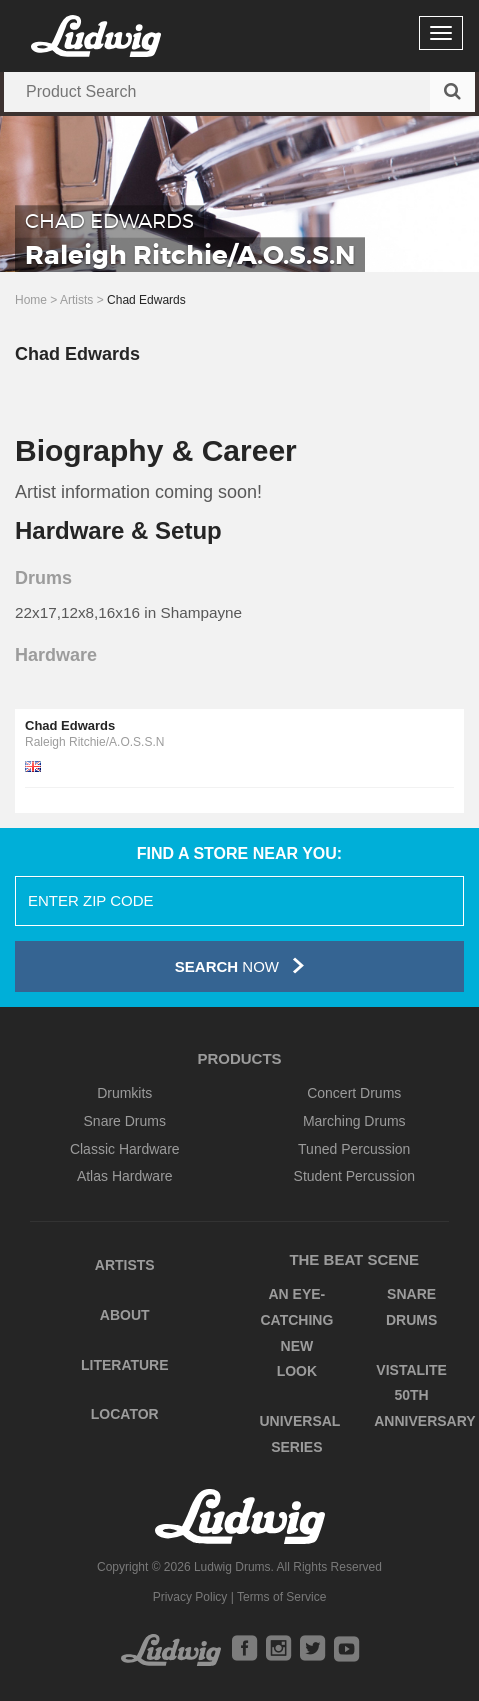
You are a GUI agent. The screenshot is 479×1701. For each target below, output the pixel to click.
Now (239, 965)
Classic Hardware (125, 1149)
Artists (76, 300)
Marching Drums (354, 1121)
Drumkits (124, 1093)
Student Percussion (354, 1176)
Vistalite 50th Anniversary (424, 1395)
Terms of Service (281, 1597)
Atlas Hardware (125, 1176)
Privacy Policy (190, 1597)
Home (31, 300)
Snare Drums (125, 1121)
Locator (125, 1414)
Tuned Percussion (354, 1149)
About (125, 1315)
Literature (125, 1365)
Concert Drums (354, 1093)
